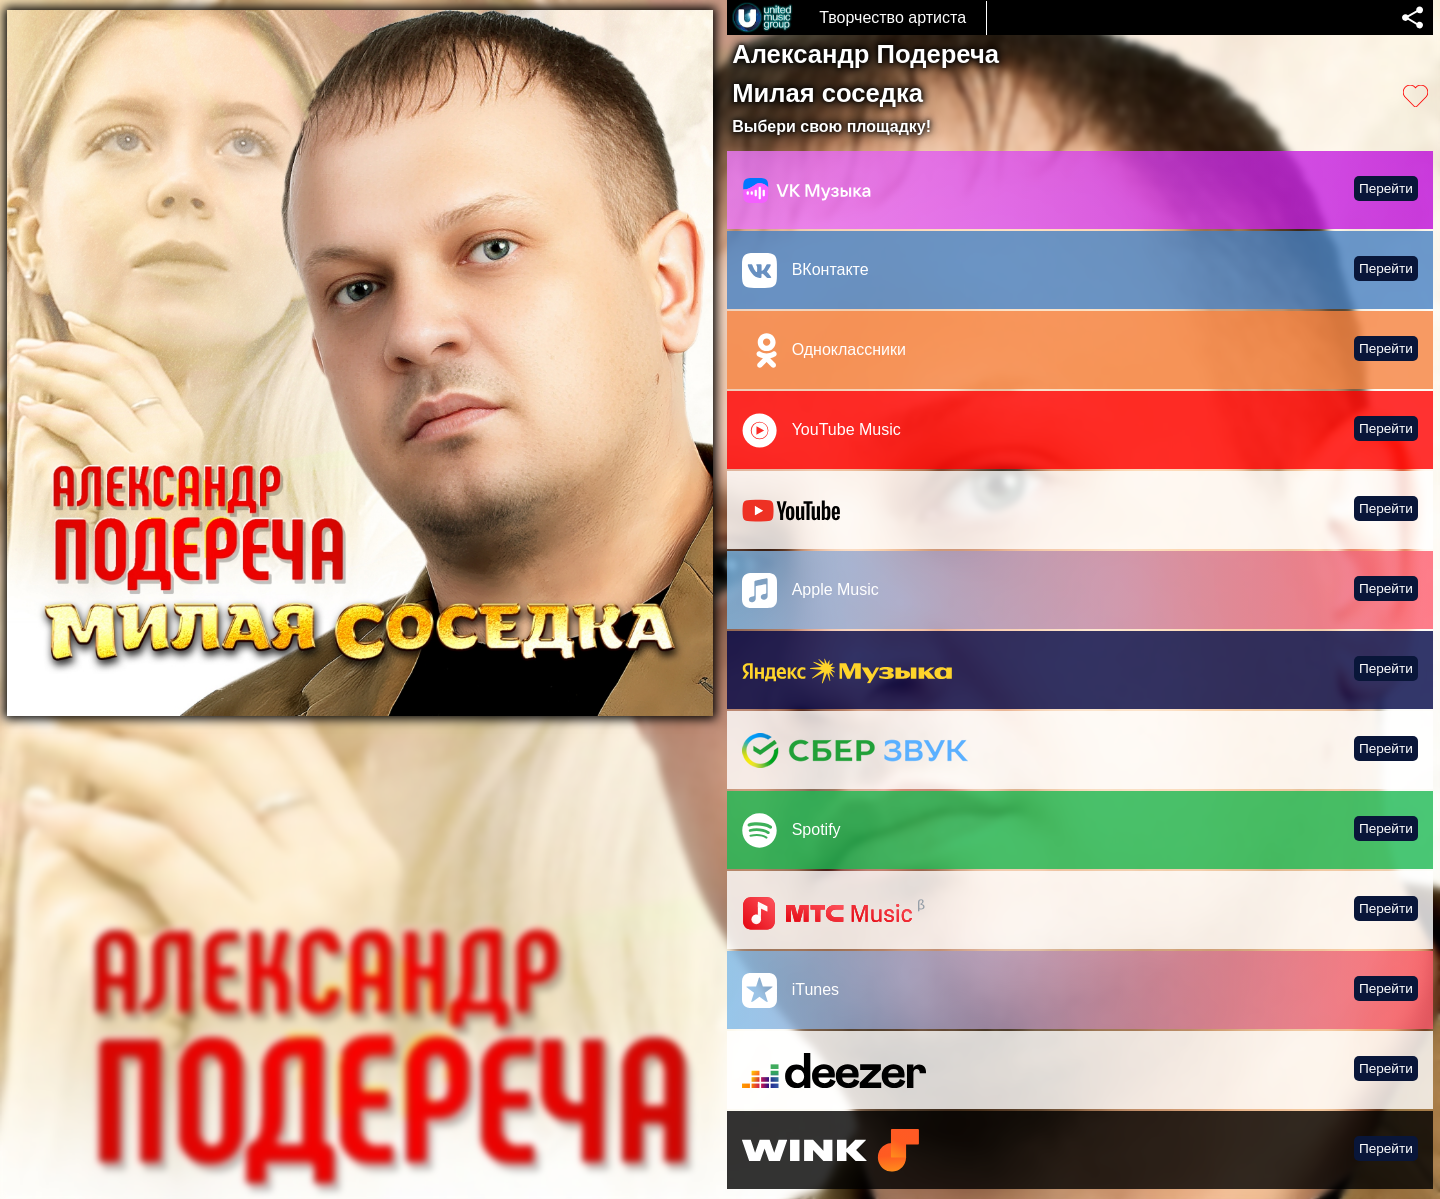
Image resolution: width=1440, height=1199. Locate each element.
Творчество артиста (892, 17)
